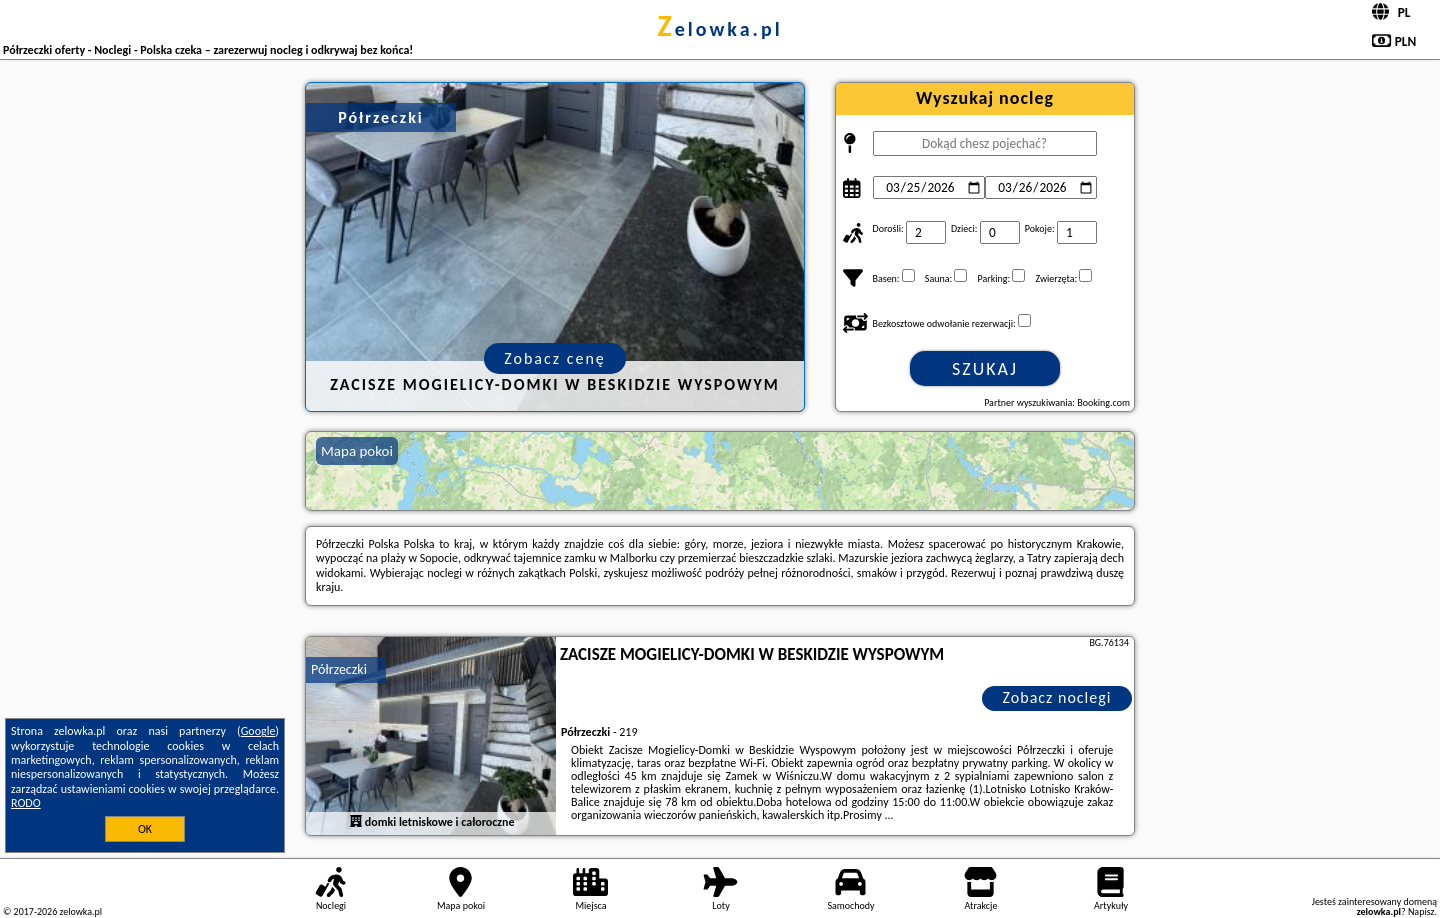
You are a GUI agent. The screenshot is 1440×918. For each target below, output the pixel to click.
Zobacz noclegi (1057, 697)
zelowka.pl (719, 29)
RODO (26, 803)
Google (258, 731)
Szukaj (985, 369)
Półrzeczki (339, 669)
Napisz (1421, 911)
